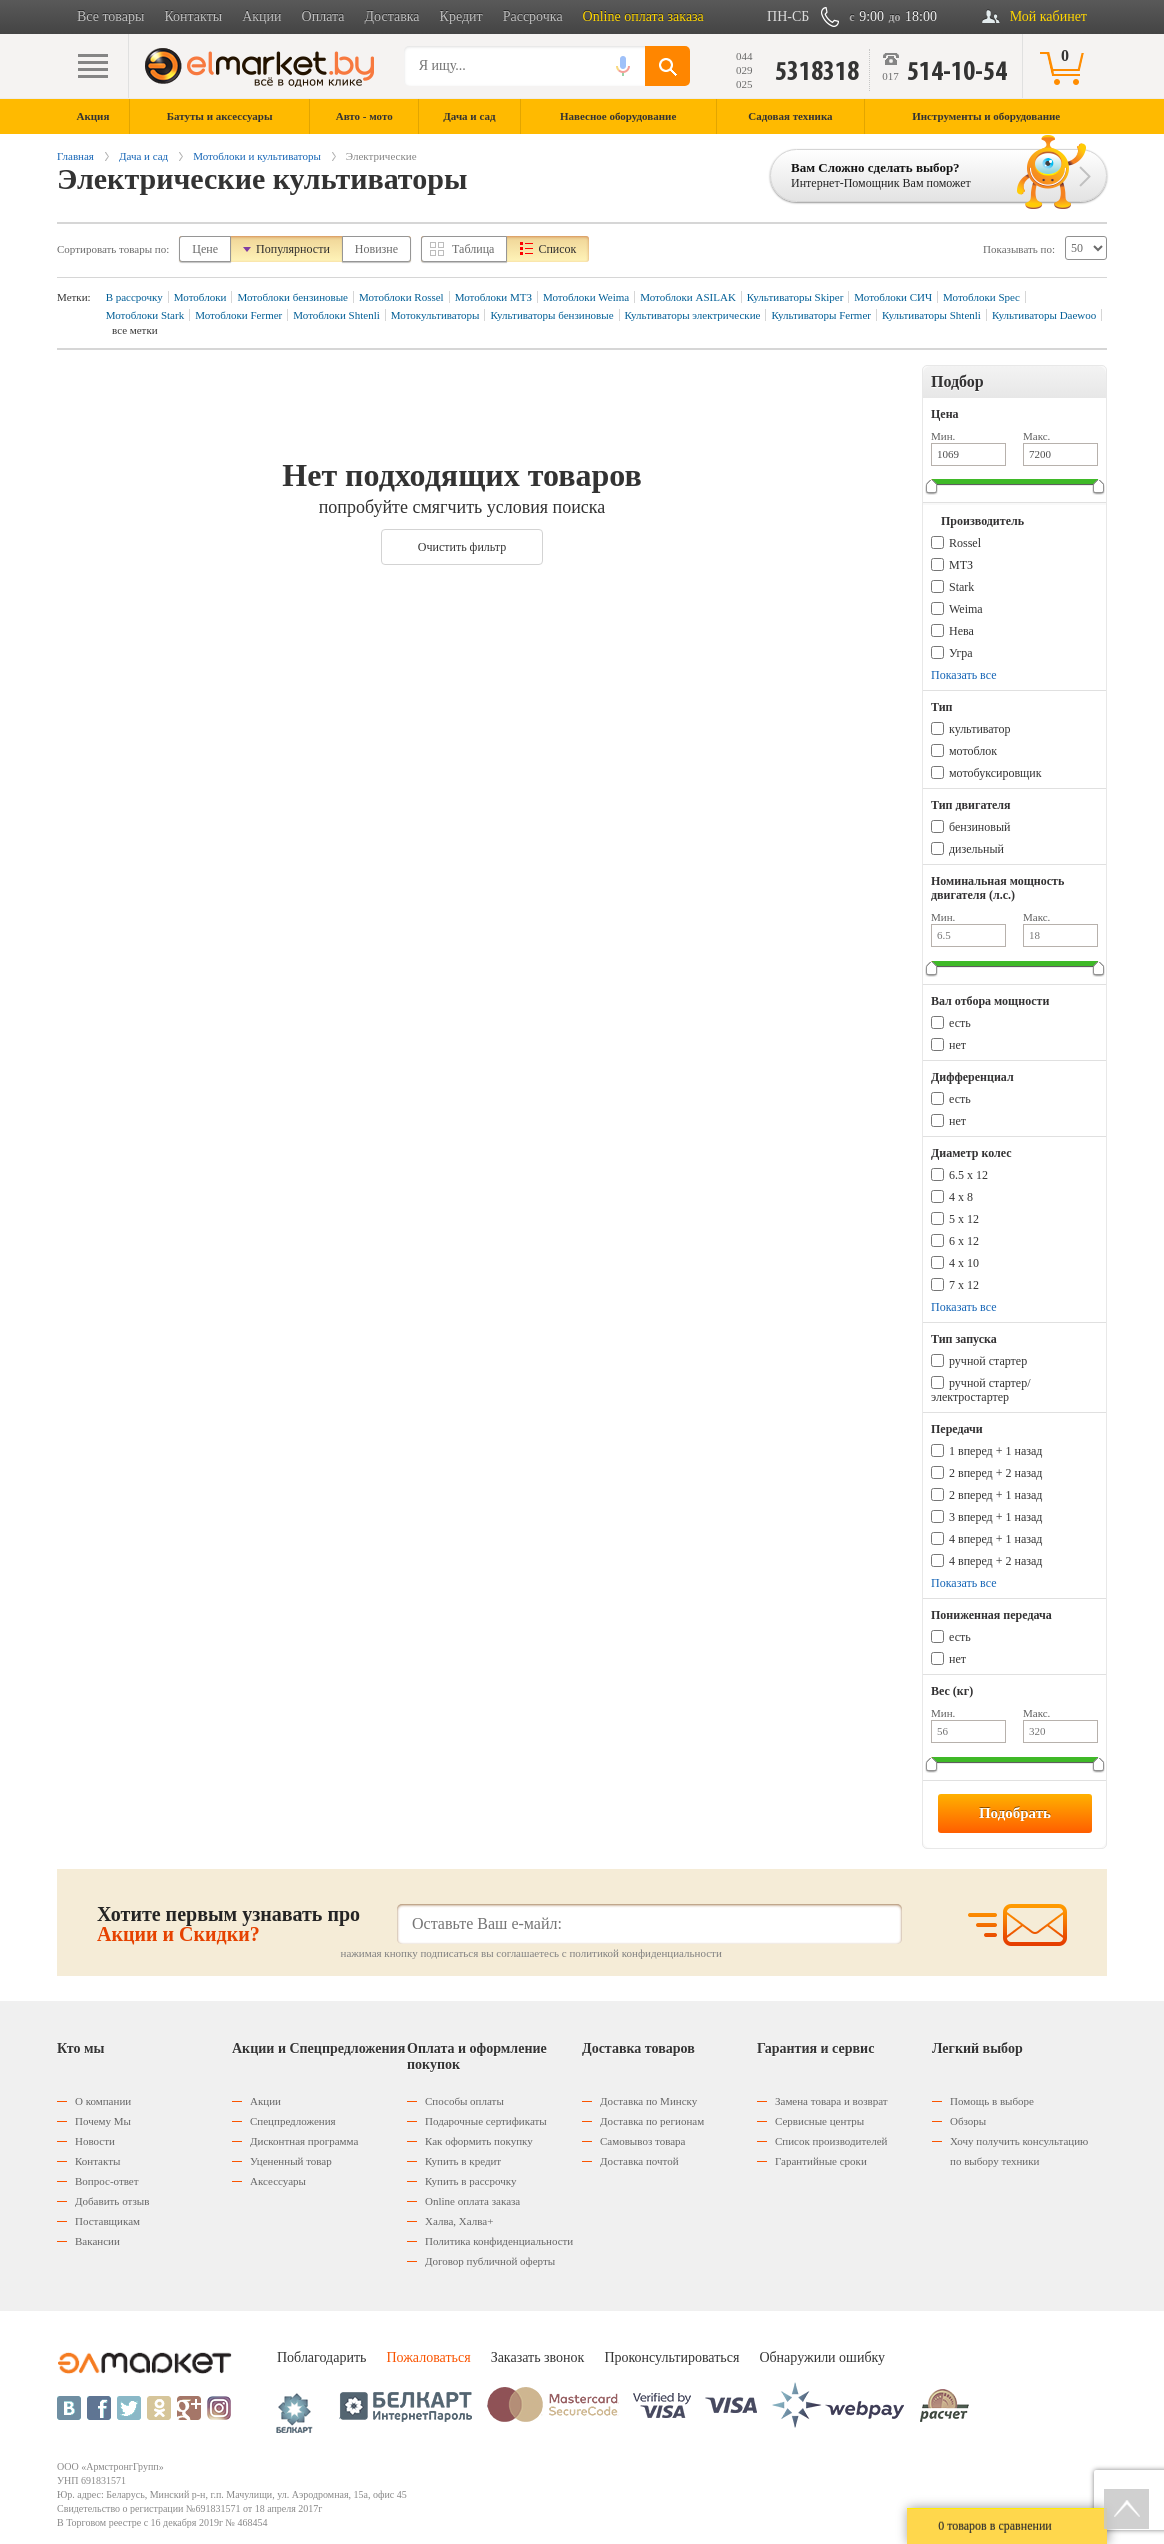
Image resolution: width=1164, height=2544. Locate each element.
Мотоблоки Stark (145, 315)
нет (957, 1045)
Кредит (461, 16)
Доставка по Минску (648, 2101)
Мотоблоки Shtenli (336, 315)
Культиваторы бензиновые (551, 315)
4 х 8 (961, 1197)
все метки (135, 330)
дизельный (976, 849)
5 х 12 (964, 1219)
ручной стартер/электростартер (981, 1390)
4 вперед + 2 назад (995, 1561)
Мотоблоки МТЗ (493, 297)
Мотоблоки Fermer (238, 315)
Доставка (392, 16)
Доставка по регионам (652, 2121)
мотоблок (973, 751)
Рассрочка (533, 16)
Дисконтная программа (304, 2141)
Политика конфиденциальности (499, 2241)
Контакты (193, 16)
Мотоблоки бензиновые (292, 297)
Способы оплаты (464, 2101)
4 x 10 (964, 1263)
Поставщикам (107, 2221)
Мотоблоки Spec (981, 297)
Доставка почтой (639, 2161)
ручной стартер (988, 1361)
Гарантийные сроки (821, 2161)
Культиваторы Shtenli (931, 315)
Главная (75, 156)
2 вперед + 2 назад (995, 1473)
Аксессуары (278, 2181)
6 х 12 (964, 1241)
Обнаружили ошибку (822, 2357)
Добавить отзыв (112, 2201)
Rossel (965, 543)
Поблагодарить (321, 2357)
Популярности (293, 249)
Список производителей (831, 2141)
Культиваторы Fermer (821, 315)
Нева (961, 631)
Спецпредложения (293, 2121)
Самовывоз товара (642, 2141)
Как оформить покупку (479, 2141)
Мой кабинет (1048, 16)
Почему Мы (103, 2121)
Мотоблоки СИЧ (893, 297)
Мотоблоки (200, 297)
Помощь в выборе (992, 2101)
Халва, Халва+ (459, 2221)
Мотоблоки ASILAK (688, 297)
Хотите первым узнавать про (228, 1924)
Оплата (323, 16)
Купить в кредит (463, 2161)
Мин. (943, 436)
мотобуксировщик (995, 773)
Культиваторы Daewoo (1044, 315)
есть (960, 1023)
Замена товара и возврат (831, 2101)
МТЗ (961, 565)
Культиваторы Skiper (795, 297)
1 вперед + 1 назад (995, 1451)
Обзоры (968, 2121)
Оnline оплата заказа (472, 2201)
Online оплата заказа (643, 16)
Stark (961, 587)
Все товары (110, 16)
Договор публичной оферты (490, 2261)
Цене (205, 249)
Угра (961, 653)
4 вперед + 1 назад (995, 1539)
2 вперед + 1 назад (995, 1495)
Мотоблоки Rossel (401, 297)
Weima (966, 609)
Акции (261, 16)
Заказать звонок (538, 2357)
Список (557, 249)
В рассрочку (134, 297)
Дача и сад (143, 156)
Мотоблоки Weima (586, 297)
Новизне (376, 249)
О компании (103, 2101)
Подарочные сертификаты (486, 2121)
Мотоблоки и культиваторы (257, 156)
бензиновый (979, 827)
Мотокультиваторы (435, 315)
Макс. (1036, 436)
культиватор (979, 729)
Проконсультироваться (671, 2357)
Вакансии (97, 2241)
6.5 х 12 (968, 1175)
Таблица (473, 249)
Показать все (964, 675)
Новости (95, 2141)
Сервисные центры (819, 2121)
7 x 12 (964, 1285)
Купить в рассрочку (470, 2181)
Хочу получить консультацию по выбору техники (1019, 2151)
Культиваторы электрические (693, 315)
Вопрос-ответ (107, 2181)
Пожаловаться (428, 2357)
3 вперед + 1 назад (995, 1517)
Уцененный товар (291, 2161)
